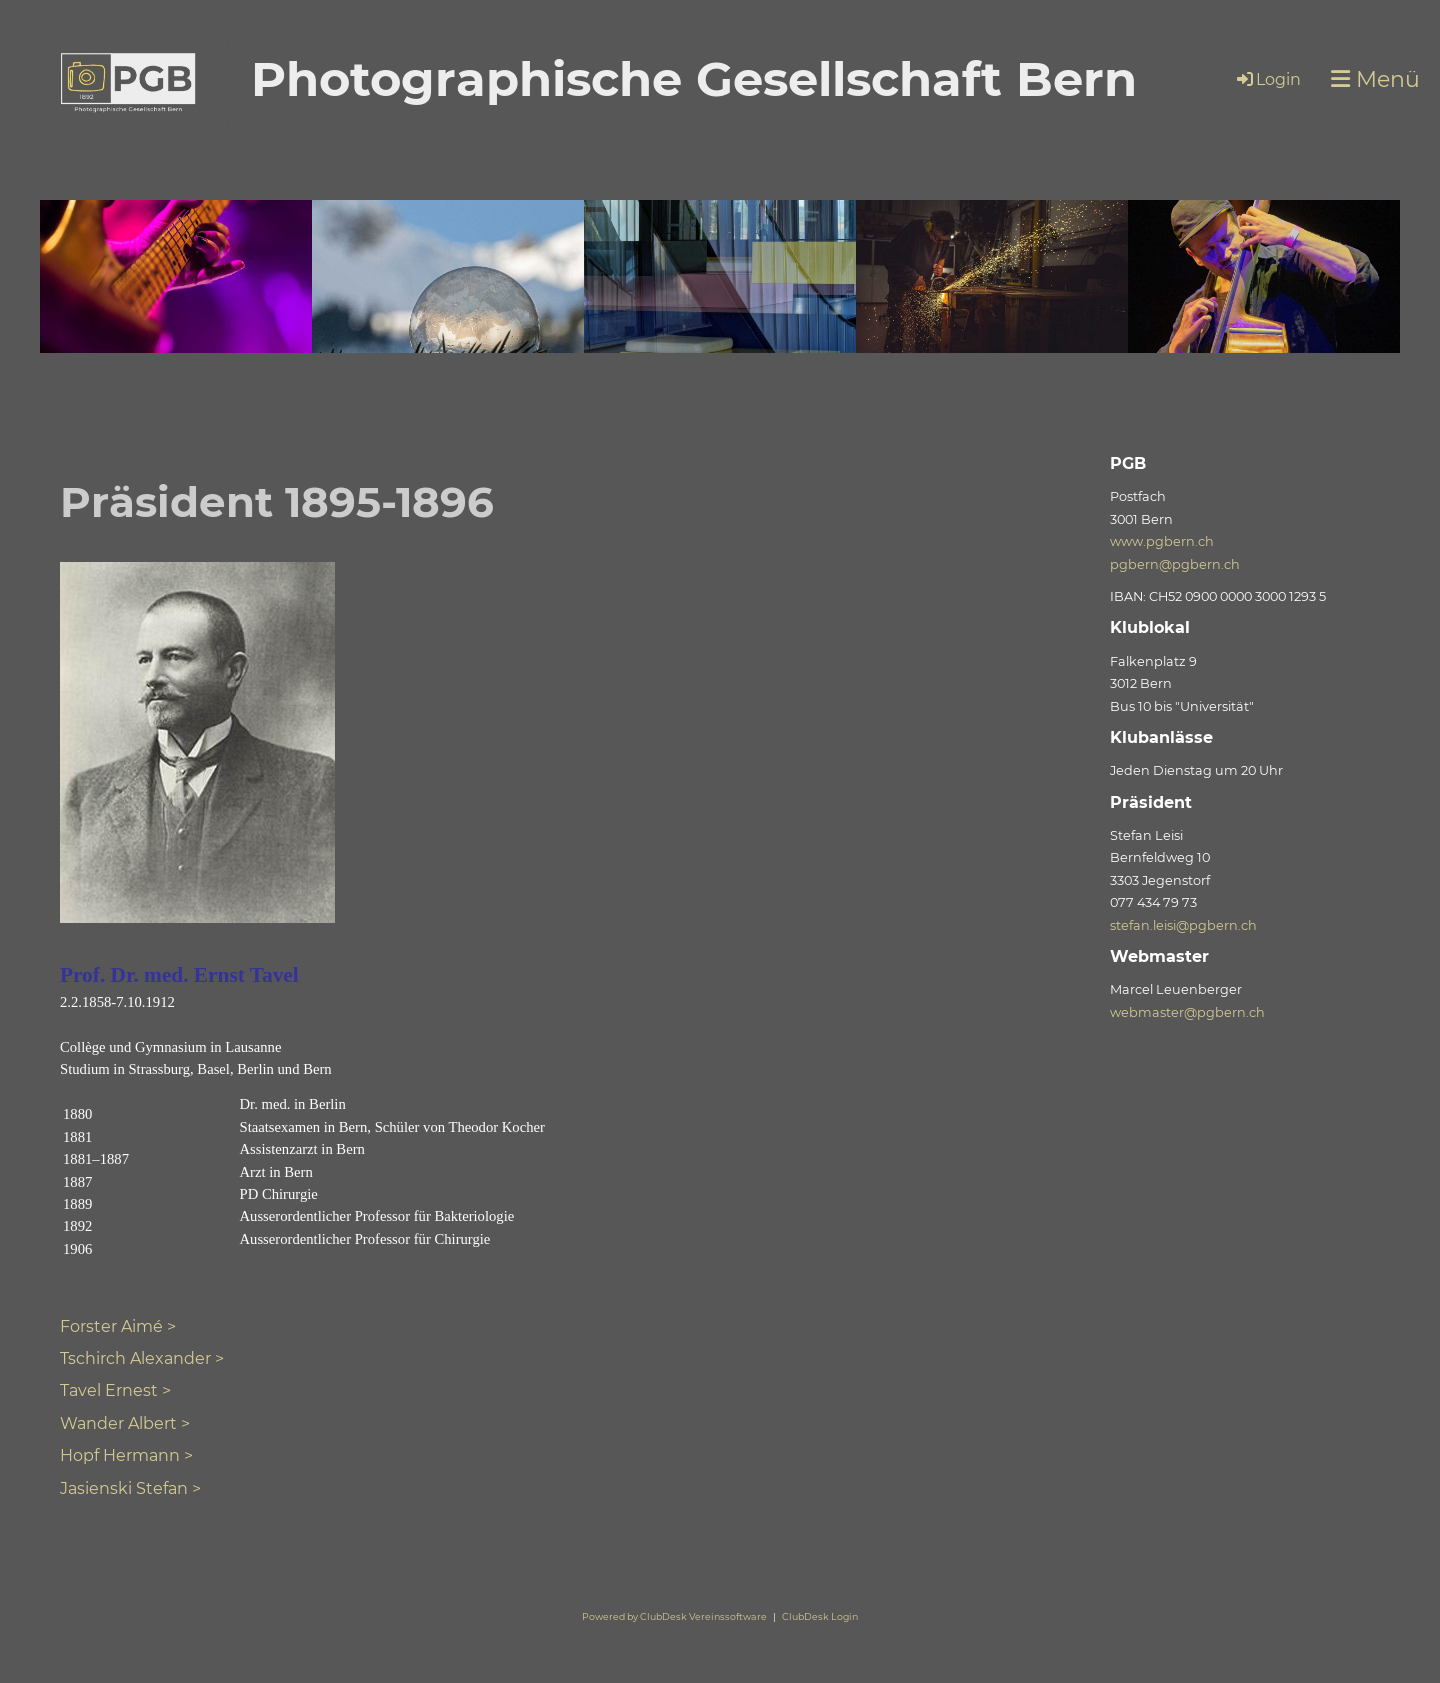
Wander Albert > (125, 1423)
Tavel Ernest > (115, 1390)
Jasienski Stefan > (130, 1488)
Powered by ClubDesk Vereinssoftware (674, 1616)
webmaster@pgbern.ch (1187, 1012)
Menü (1375, 79)
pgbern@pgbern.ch (1175, 564)
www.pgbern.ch (1162, 541)
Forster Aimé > (118, 1326)
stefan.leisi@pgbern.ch (1183, 925)
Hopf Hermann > (126, 1455)
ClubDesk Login (820, 1616)
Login (1267, 79)
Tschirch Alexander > (142, 1358)
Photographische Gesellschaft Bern (694, 79)
